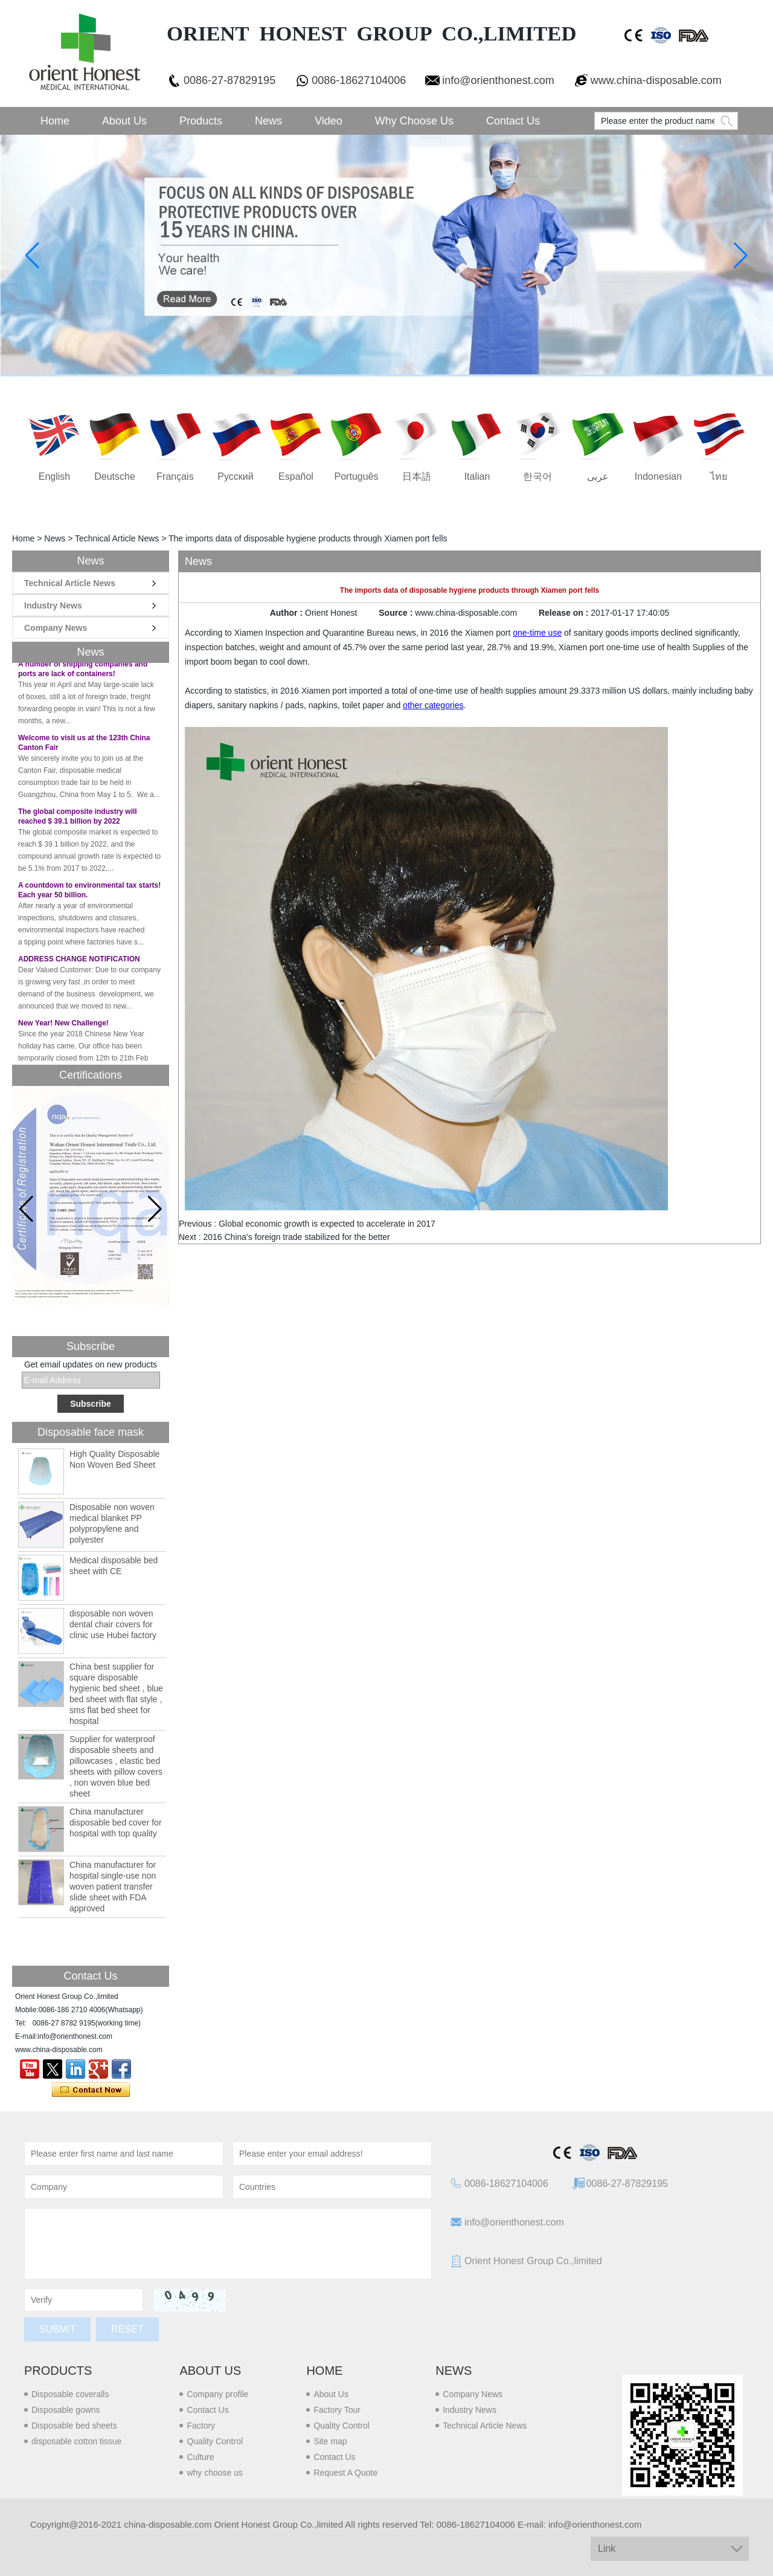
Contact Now (91, 2090)
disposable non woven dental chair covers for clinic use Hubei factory (112, 1624)
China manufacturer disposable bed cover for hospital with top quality (115, 1822)
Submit (57, 2329)
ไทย (718, 476)
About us (210, 2370)
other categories (433, 705)
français (174, 476)
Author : (287, 613)
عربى (598, 476)
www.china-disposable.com (656, 80)
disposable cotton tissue (76, 2441)
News (268, 121)
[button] (155, 1209)
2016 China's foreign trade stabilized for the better (296, 1237)
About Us (124, 121)
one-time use (537, 633)
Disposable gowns (65, 2410)
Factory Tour (337, 2410)
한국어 (537, 476)
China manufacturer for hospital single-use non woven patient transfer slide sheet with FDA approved (112, 1886)
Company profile (217, 2394)
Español (295, 476)
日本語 (416, 476)
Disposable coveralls (70, 2394)
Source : (397, 613)
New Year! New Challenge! (63, 1030)
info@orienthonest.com (498, 80)
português (357, 476)
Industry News (53, 605)
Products (200, 121)
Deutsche (114, 476)
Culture (200, 2457)
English (54, 476)
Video (328, 121)
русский (235, 476)
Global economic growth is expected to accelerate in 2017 (327, 1223)
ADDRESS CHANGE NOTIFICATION (79, 966)
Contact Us (513, 121)
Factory (201, 2425)
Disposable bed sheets (74, 2425)
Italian (477, 476)
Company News (55, 628)
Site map (330, 2441)
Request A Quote (345, 2473)
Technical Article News (117, 538)
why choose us (215, 2473)
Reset (127, 2329)
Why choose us (414, 121)
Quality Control (215, 2441)
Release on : (565, 613)
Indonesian (658, 476)
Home (54, 121)
